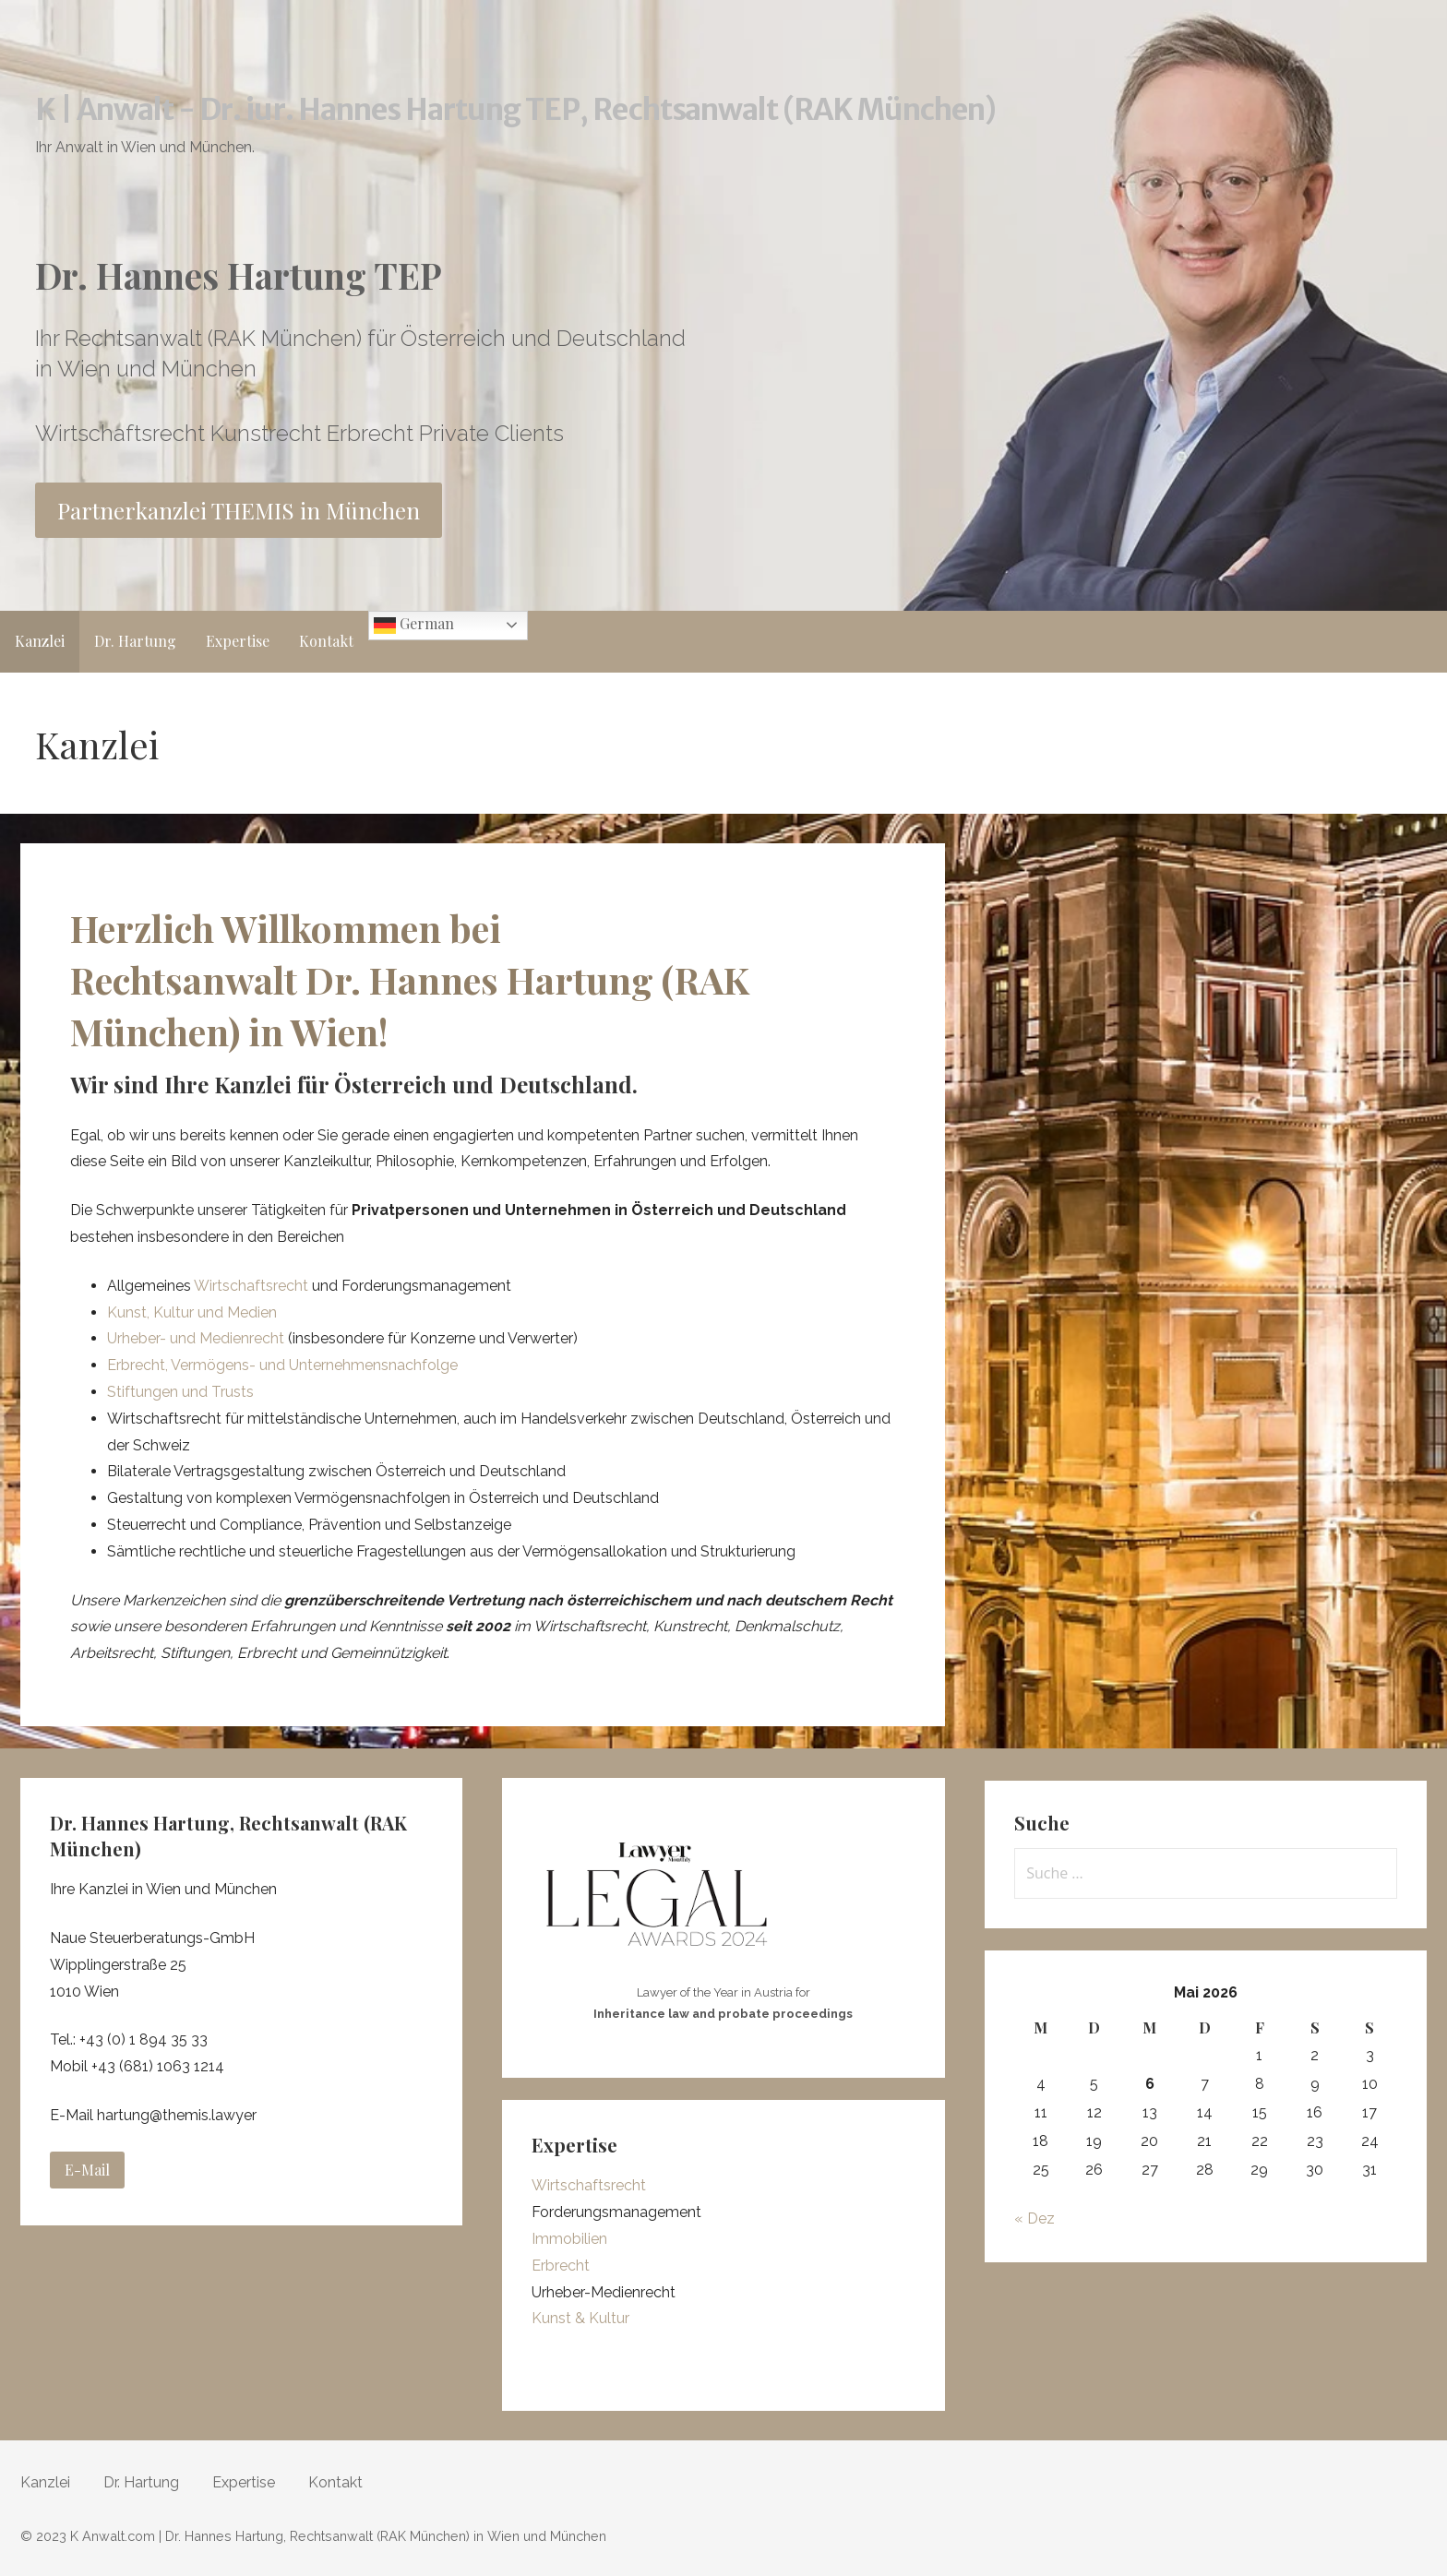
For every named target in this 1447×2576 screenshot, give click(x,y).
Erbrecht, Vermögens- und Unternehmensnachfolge (282, 1365)
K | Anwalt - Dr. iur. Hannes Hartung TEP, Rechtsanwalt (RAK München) (516, 109)
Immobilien (569, 2239)
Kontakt (326, 640)
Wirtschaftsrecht (251, 1285)
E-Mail (87, 2169)
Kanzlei (40, 640)
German (414, 625)
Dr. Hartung (135, 640)
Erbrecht (561, 2265)
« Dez (1034, 2218)
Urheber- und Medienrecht (197, 1338)
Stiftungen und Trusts (180, 1392)
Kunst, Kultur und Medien (192, 1312)
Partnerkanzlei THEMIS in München (238, 510)
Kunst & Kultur (580, 2318)
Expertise (237, 640)
